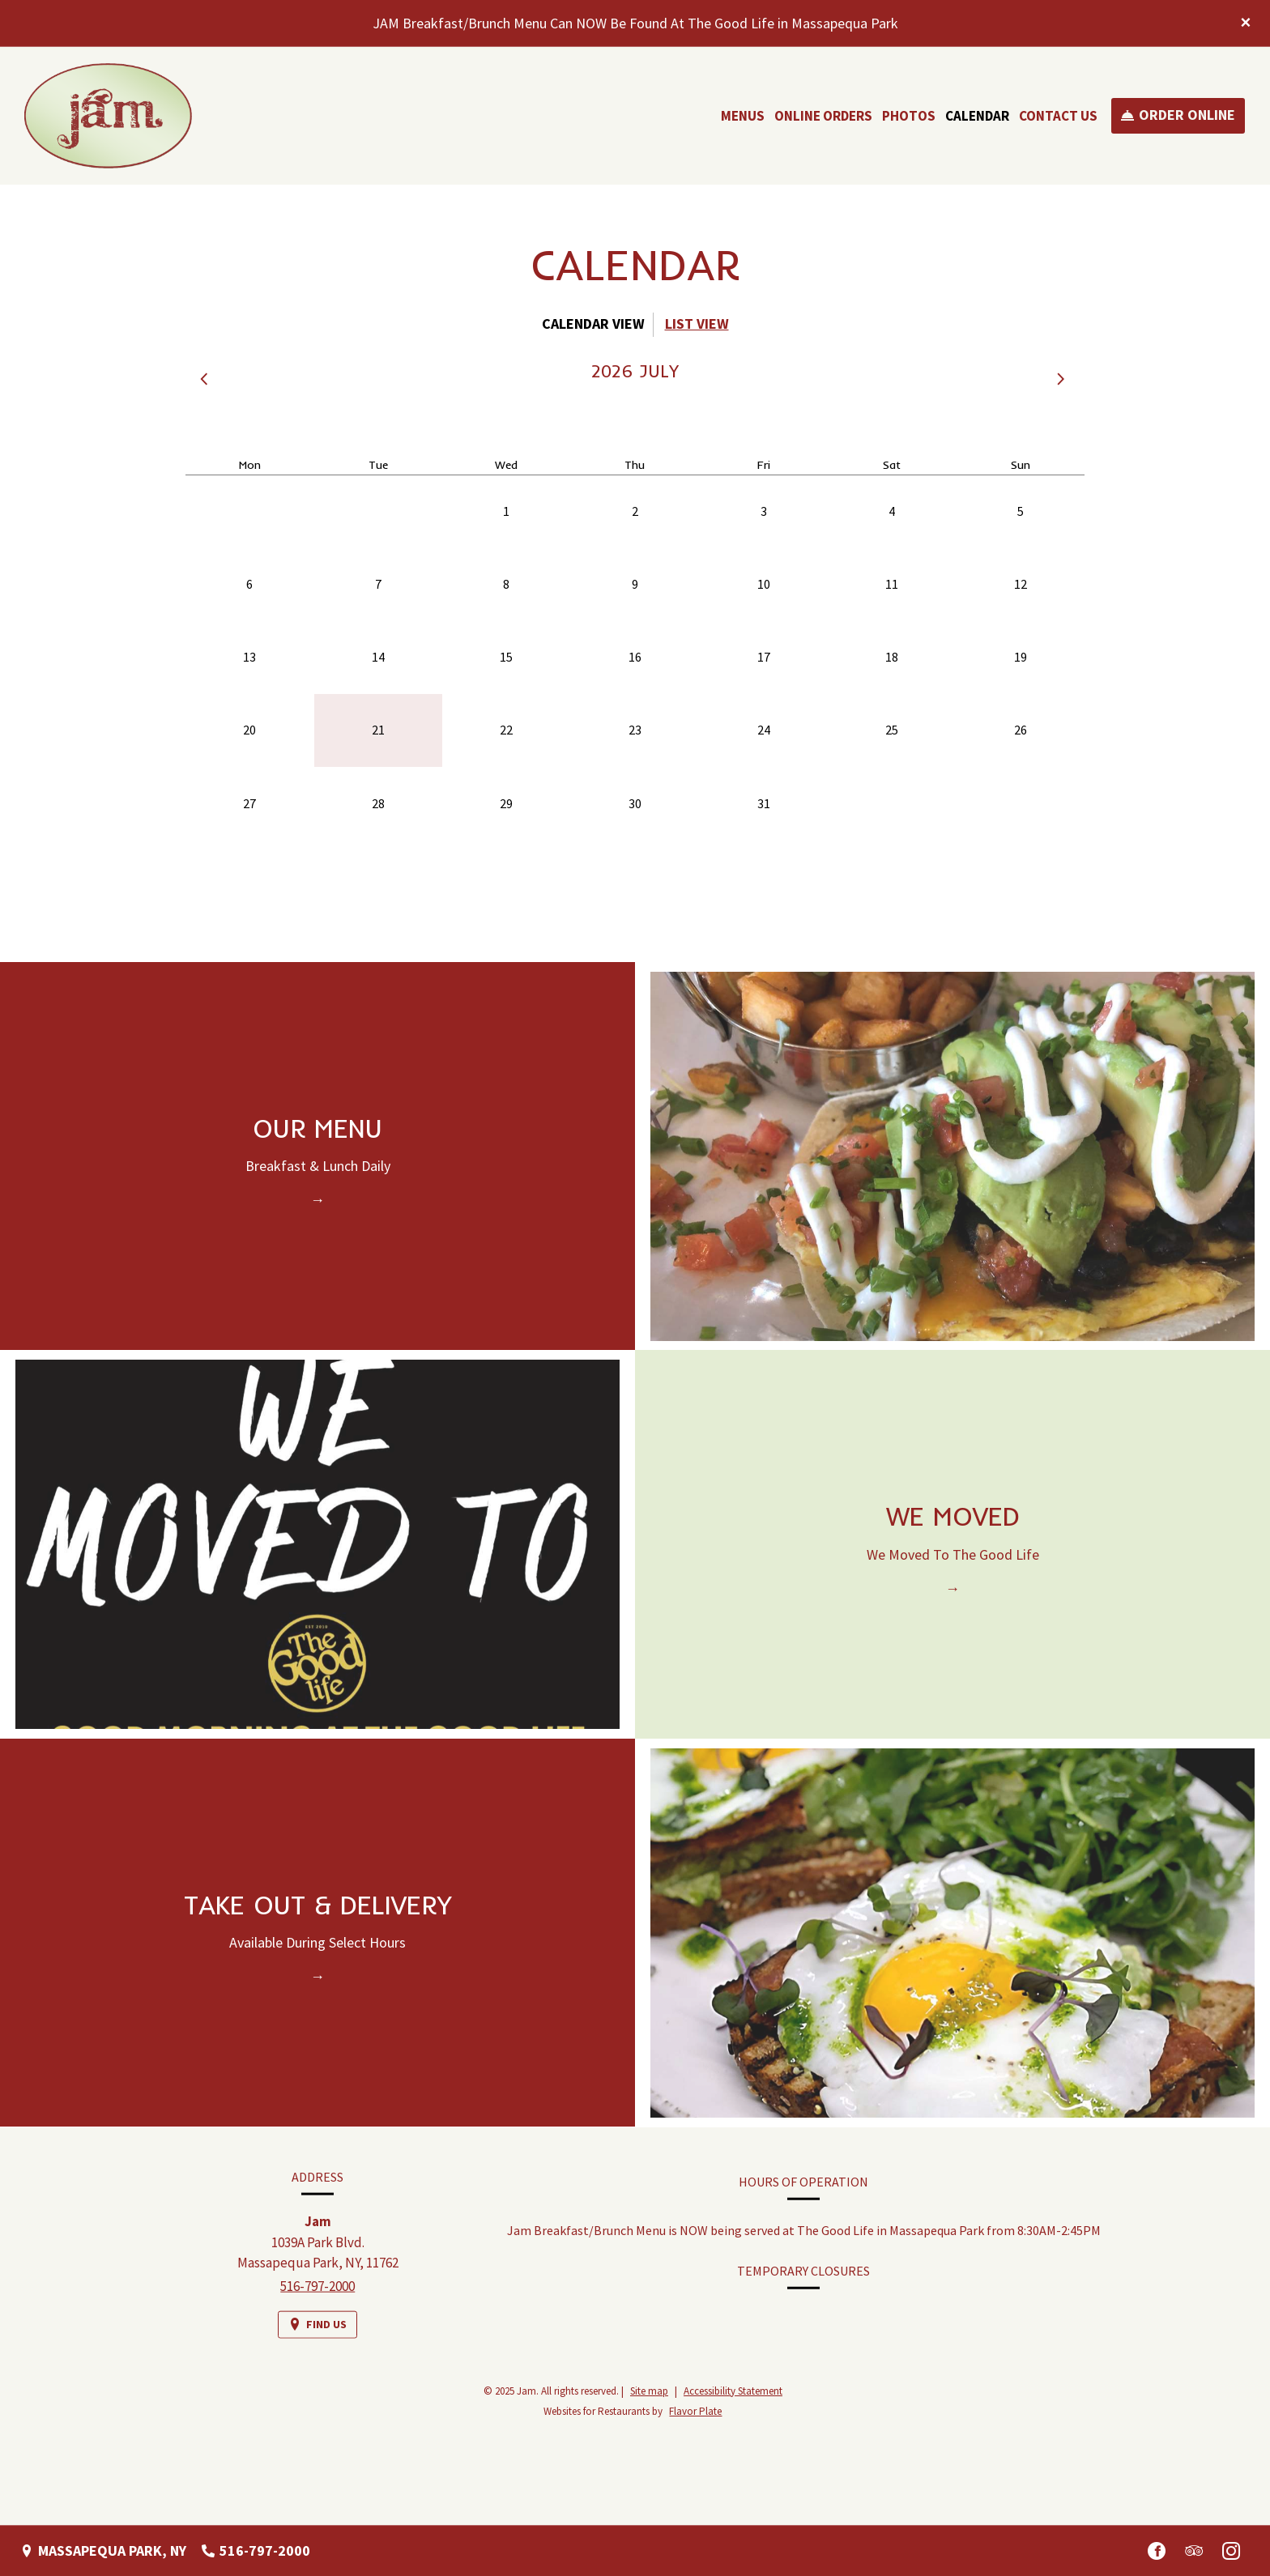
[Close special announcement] (1246, 23)
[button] (206, 379)
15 (506, 657)
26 (1020, 730)
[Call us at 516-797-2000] (256, 2550)
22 (506, 730)
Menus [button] (743, 116)
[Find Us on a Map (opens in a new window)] (317, 2341)
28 (378, 803)
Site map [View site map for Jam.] (649, 2391)
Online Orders (823, 116)
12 (1020, 584)
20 (249, 730)
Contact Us (1058, 116)
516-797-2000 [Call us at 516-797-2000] (317, 2303)
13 (249, 657)
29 (506, 803)
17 (763, 657)
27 (249, 803)
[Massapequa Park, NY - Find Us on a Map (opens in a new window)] (103, 2550)
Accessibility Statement (733, 2391)
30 (635, 803)
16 (635, 657)
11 (891, 584)
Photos (908, 116)
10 (763, 584)
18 (891, 657)
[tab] (593, 325)
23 (635, 730)
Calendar (977, 116)
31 (763, 803)
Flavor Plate (695, 2411)
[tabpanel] (635, 637)
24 (763, 730)
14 (378, 657)
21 (378, 730)
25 (891, 730)
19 (1020, 657)
